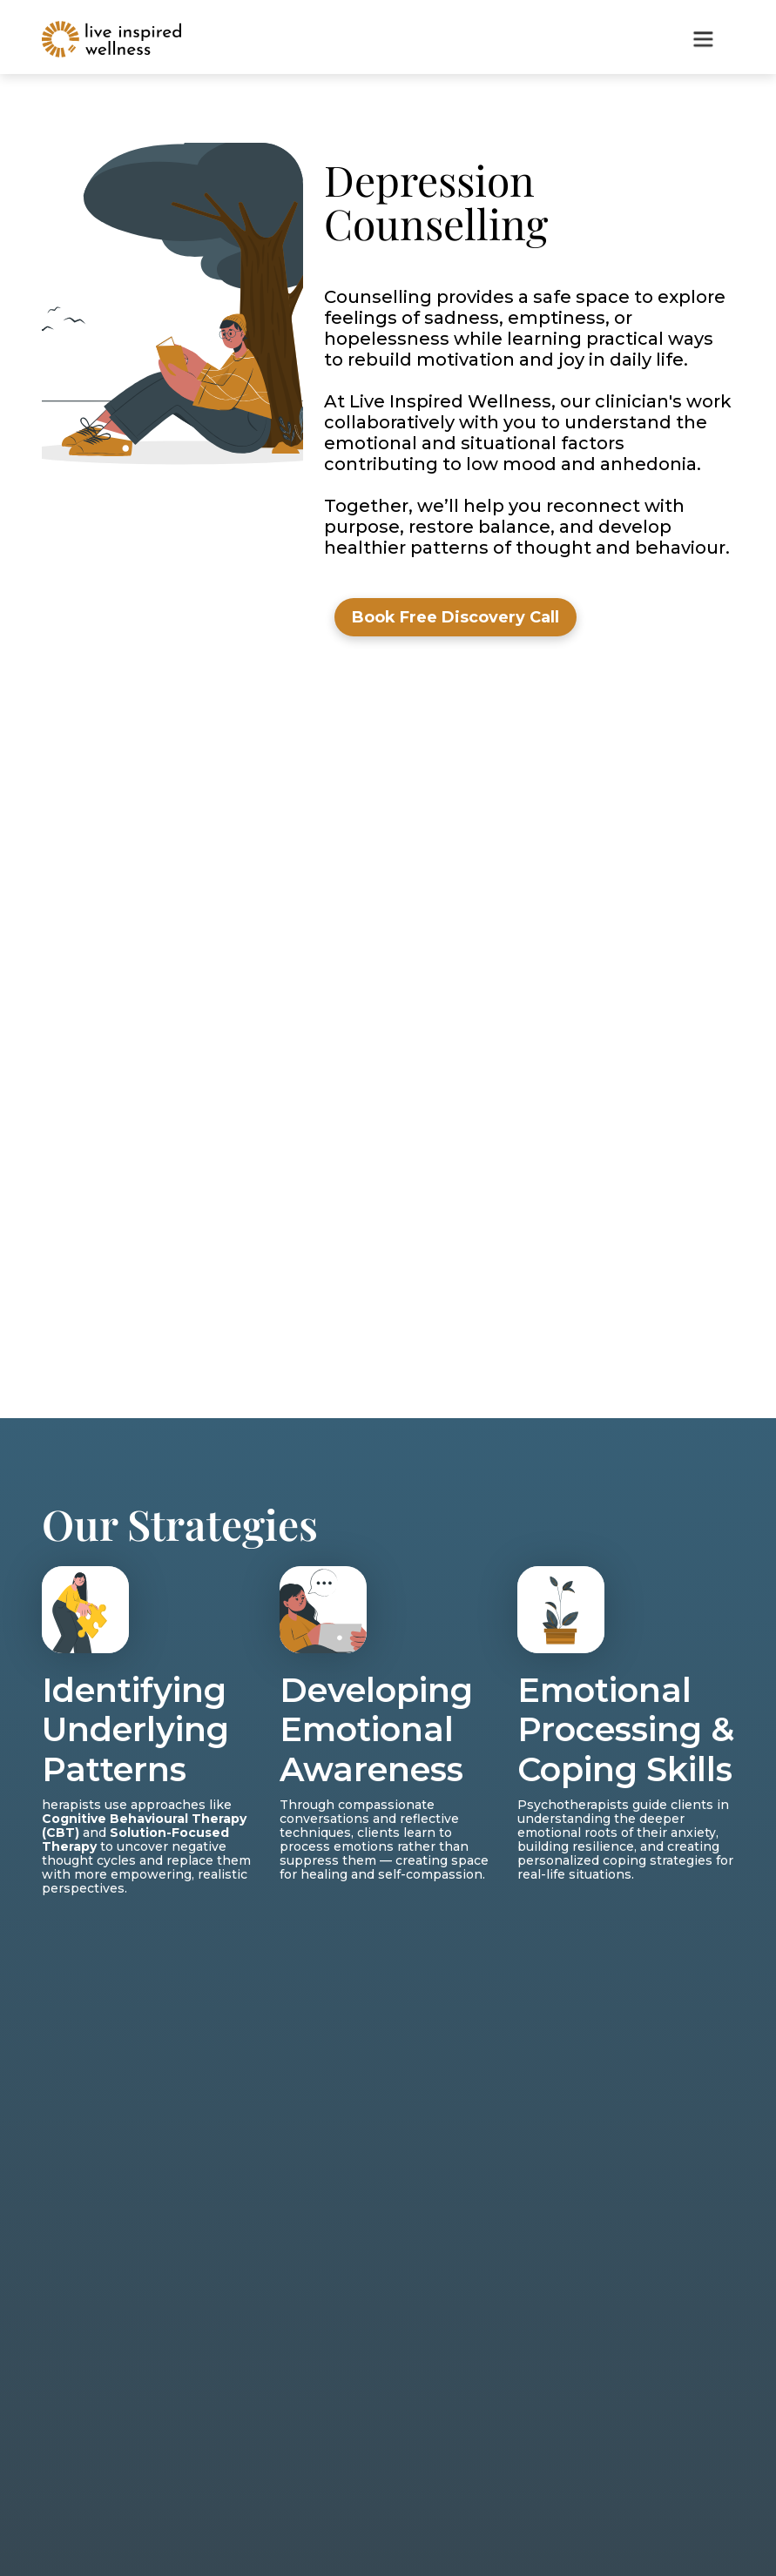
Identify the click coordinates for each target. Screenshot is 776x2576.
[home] (111, 39)
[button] (702, 39)
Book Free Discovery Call (455, 617)
